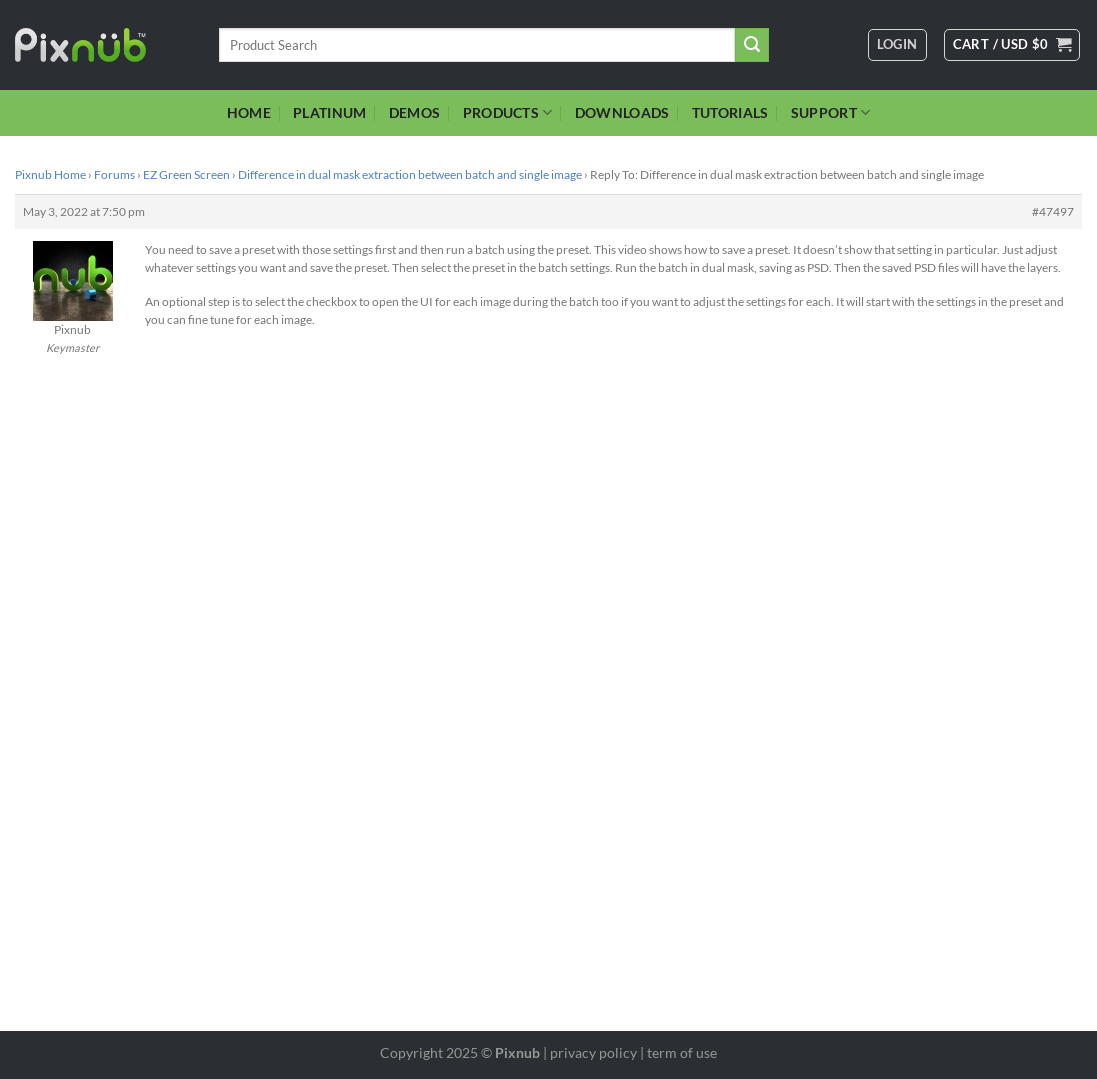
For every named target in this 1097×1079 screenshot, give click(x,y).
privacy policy (593, 1052)
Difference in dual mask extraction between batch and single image (410, 174)
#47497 (1053, 211)
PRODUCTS (508, 112)
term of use (682, 1052)
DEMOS (414, 112)
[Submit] (752, 45)
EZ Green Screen (186, 174)
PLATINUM (329, 112)
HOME (249, 112)
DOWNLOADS (622, 112)
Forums (114, 174)
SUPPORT (831, 112)
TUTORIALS (730, 112)
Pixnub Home (50, 174)
